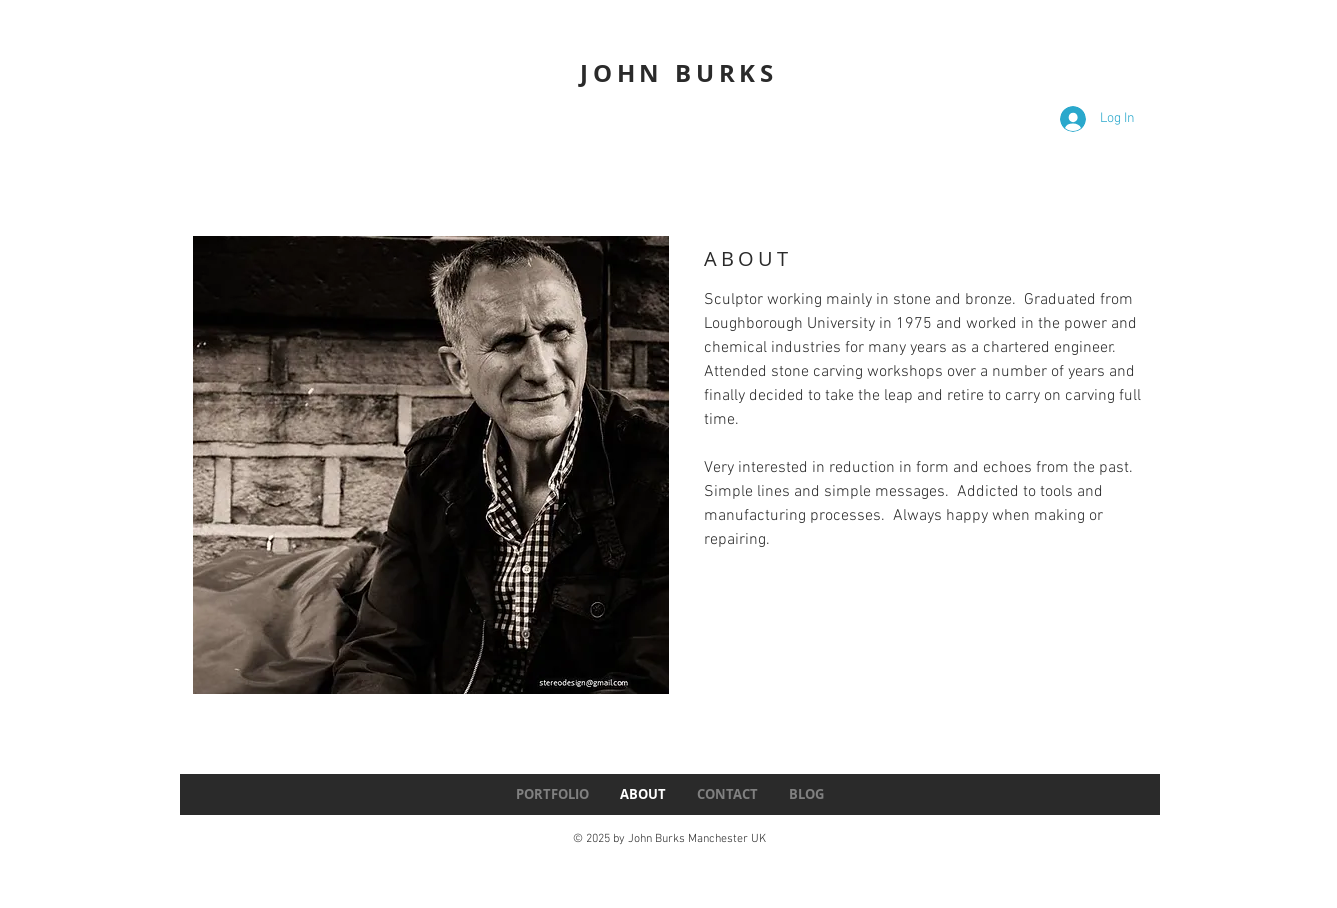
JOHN (622, 73)
